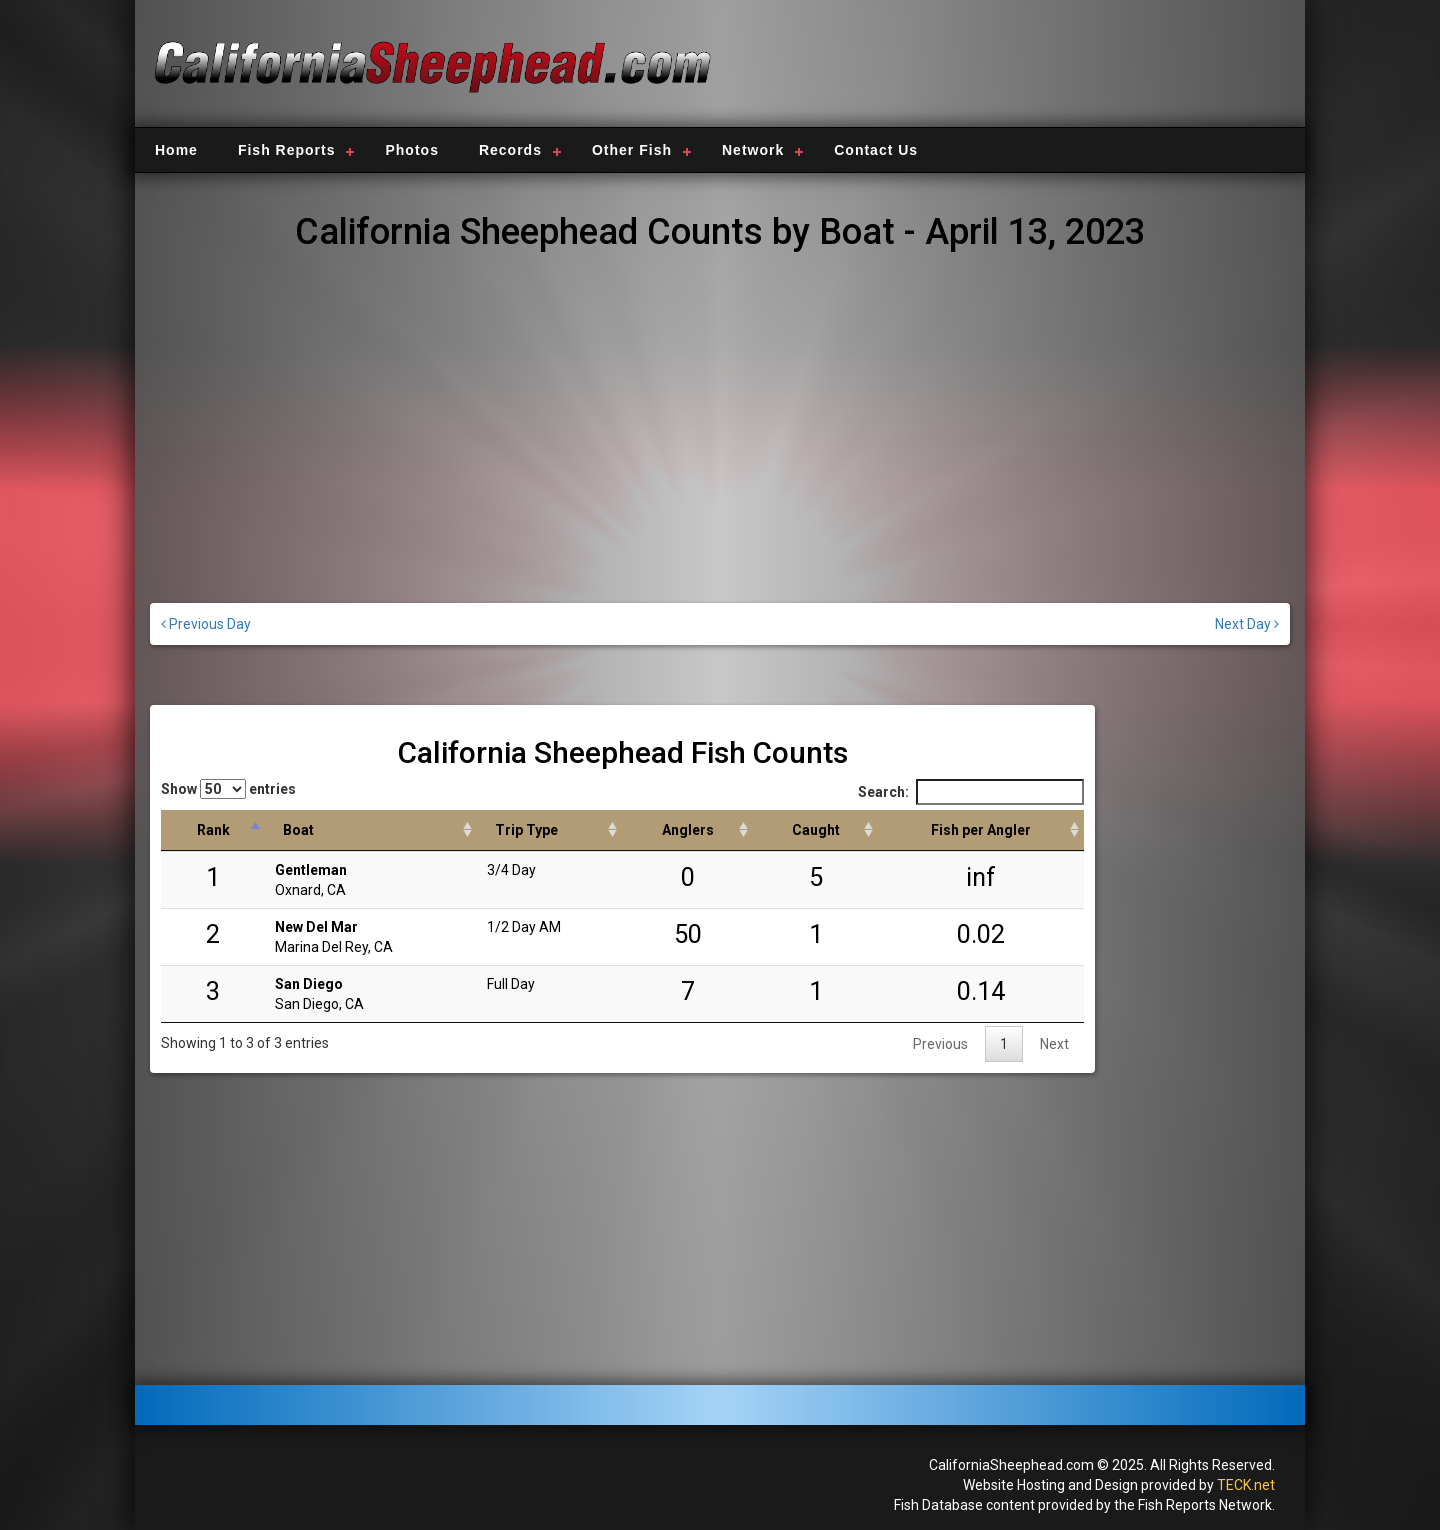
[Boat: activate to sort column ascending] (371, 830)
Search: (971, 792)
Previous (940, 1044)
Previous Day (206, 624)
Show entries (228, 789)
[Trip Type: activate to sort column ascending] (549, 830)
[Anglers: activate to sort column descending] (687, 830)
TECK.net (1246, 1485)
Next (1054, 1044)
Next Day (1247, 624)
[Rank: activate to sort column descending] (213, 830)
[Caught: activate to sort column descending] (815, 830)
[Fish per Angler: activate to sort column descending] (981, 830)
